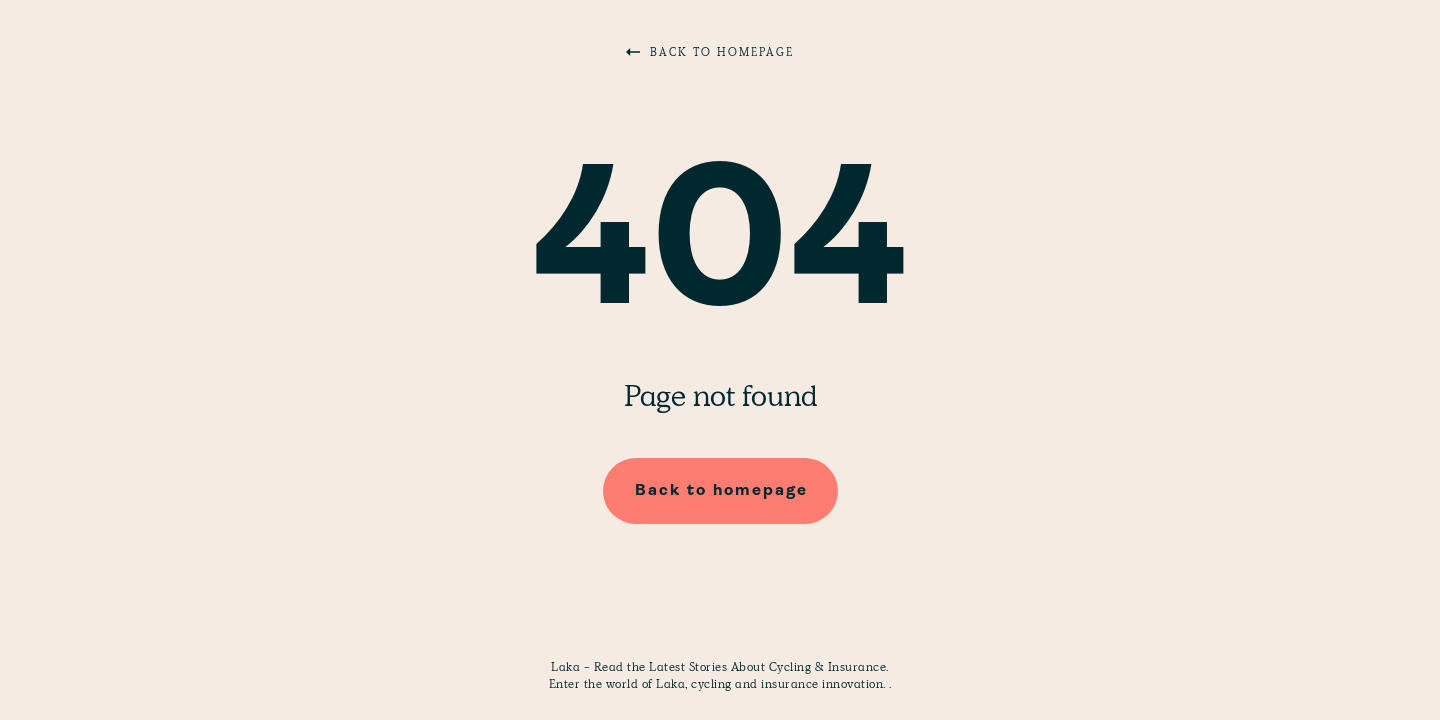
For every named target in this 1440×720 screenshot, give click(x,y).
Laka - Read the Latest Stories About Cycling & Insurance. (720, 667)
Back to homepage (710, 52)
